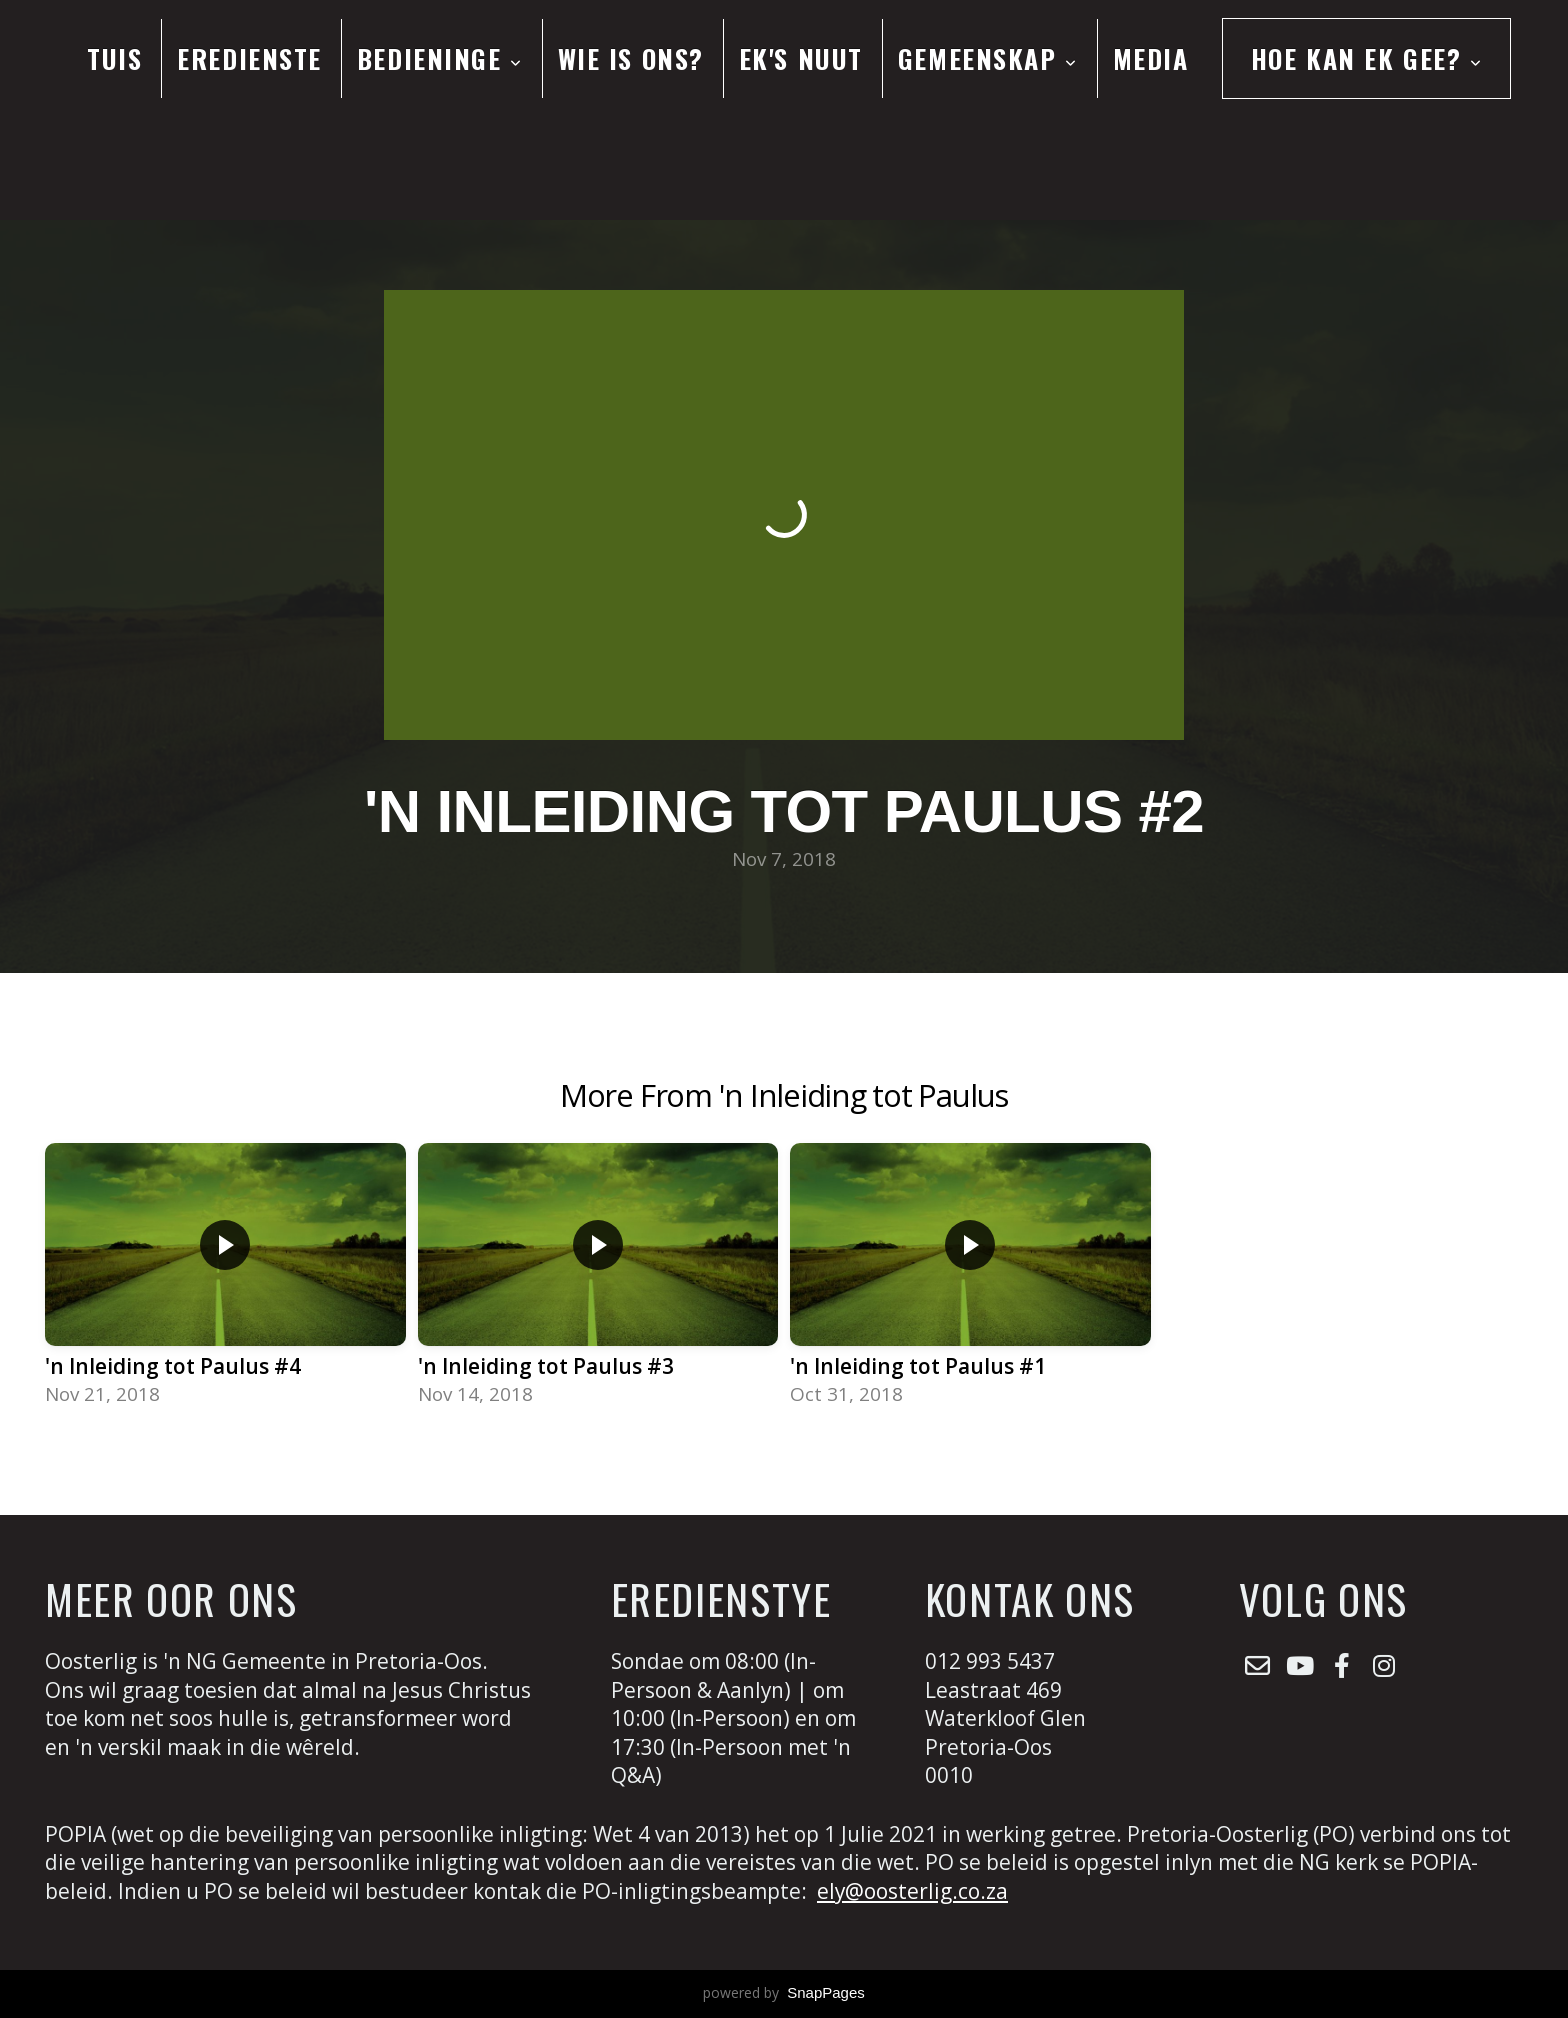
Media (1151, 58)
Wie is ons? (631, 58)
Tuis (114, 58)
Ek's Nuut (801, 58)
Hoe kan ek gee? (1367, 58)
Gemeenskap (988, 58)
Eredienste (249, 58)
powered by (784, 1992)
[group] (225, 1277)
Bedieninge (440, 58)
